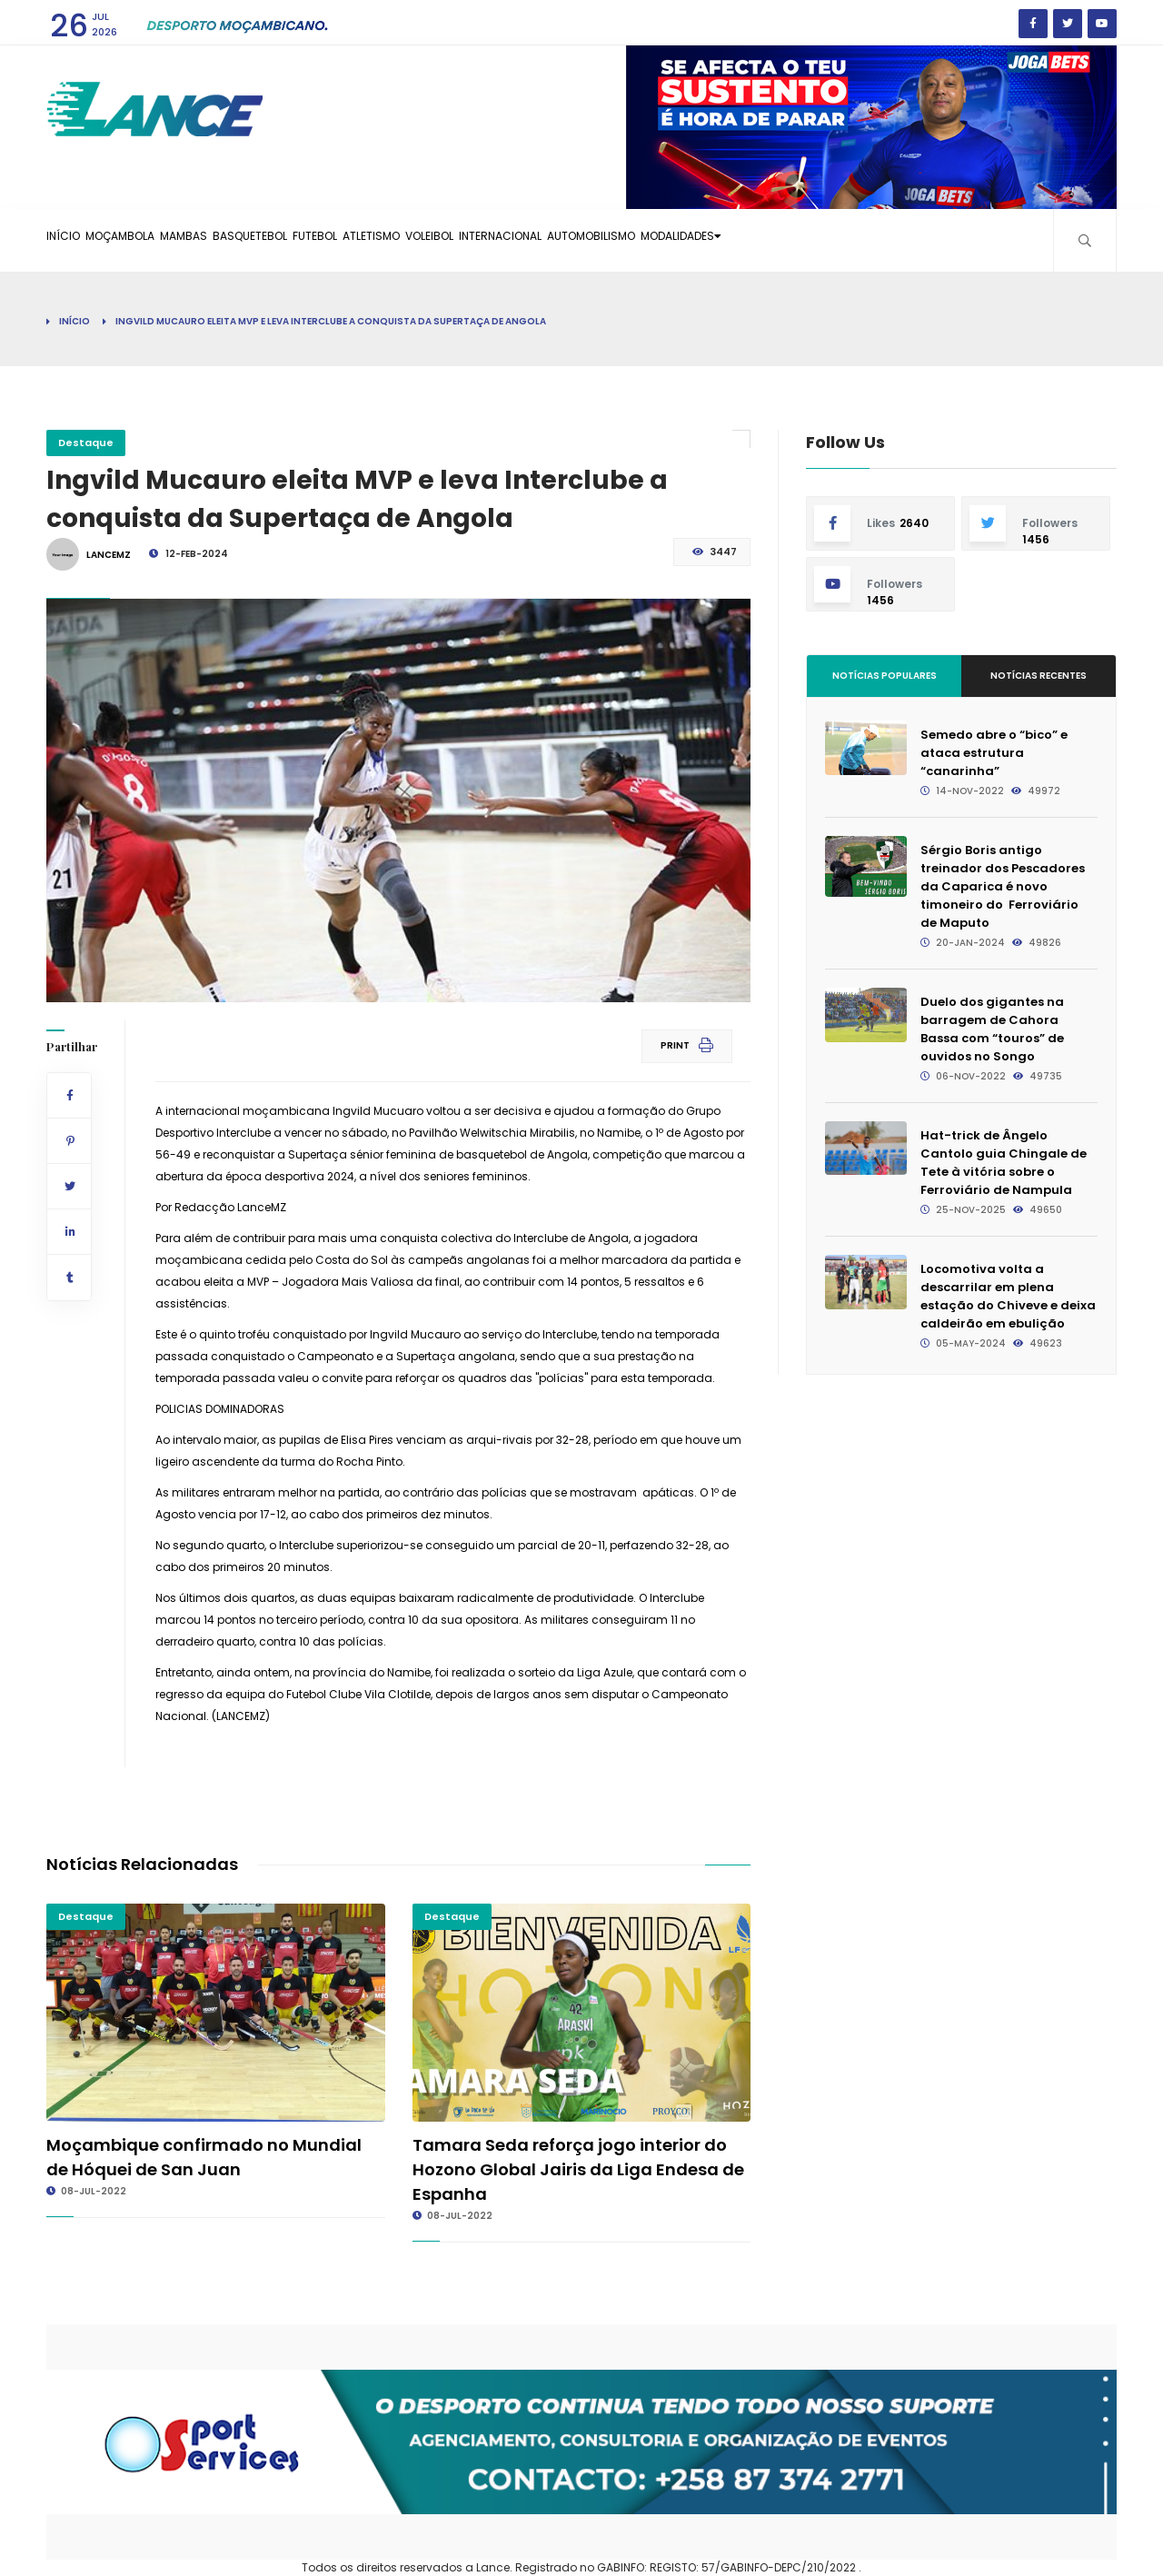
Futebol (413, 240)
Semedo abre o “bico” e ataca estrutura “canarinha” (994, 753)
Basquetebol (326, 240)
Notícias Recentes (1038, 675)
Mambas (238, 240)
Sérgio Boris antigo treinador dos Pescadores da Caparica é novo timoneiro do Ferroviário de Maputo (1002, 886)
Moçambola (153, 240)
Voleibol (574, 240)
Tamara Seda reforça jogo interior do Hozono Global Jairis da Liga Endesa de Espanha (578, 2169)
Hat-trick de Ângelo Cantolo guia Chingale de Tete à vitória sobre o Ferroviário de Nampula (1003, 1162)
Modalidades (903, 240)
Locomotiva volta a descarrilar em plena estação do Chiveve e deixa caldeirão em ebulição (1008, 1296)
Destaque (86, 442)
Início (74, 240)
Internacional (669, 240)
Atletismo (492, 240)
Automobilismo (785, 240)
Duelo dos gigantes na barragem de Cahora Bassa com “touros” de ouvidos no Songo (992, 1029)
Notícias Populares (884, 675)
